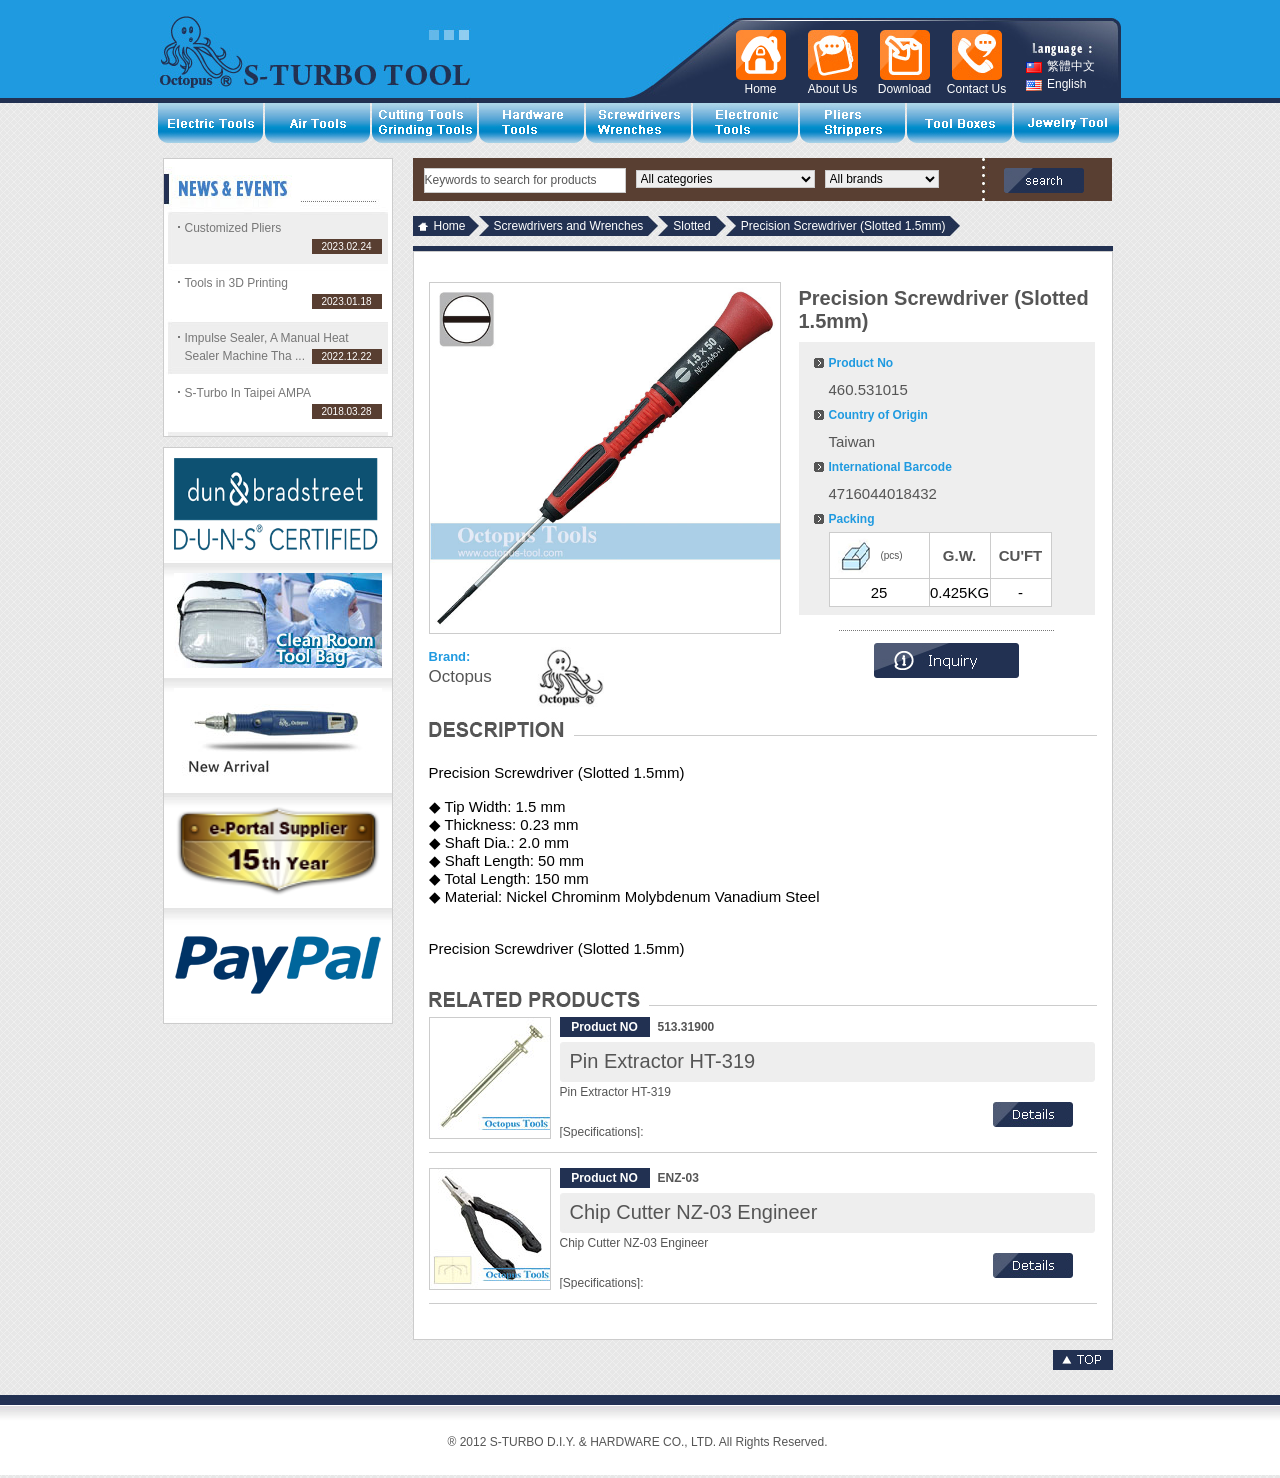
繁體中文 (1060, 66)
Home (450, 226)
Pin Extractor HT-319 (663, 1061)
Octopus (460, 676)
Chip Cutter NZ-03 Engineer (694, 1212)
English (1056, 84)
